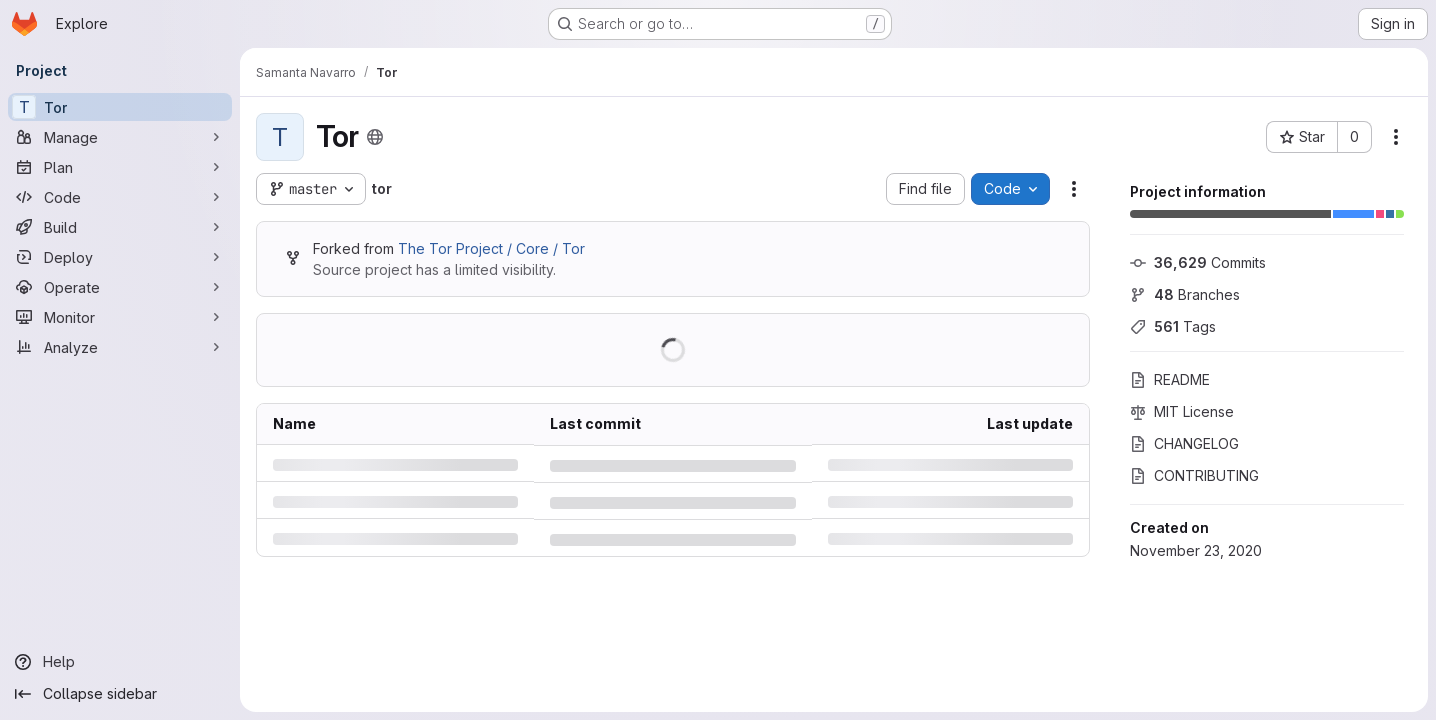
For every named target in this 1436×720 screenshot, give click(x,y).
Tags (1173, 326)
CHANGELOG (1184, 443)
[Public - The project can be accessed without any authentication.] (375, 137)
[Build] (120, 227)
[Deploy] (120, 257)
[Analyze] (120, 347)
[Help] (120, 662)
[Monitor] (120, 317)
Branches (1185, 294)
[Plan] (120, 167)
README (1170, 379)
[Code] (120, 197)
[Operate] (120, 287)
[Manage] (120, 137)
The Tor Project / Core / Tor (491, 248)
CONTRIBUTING (1194, 475)
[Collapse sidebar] (120, 694)
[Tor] (120, 107)
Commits (1198, 262)
